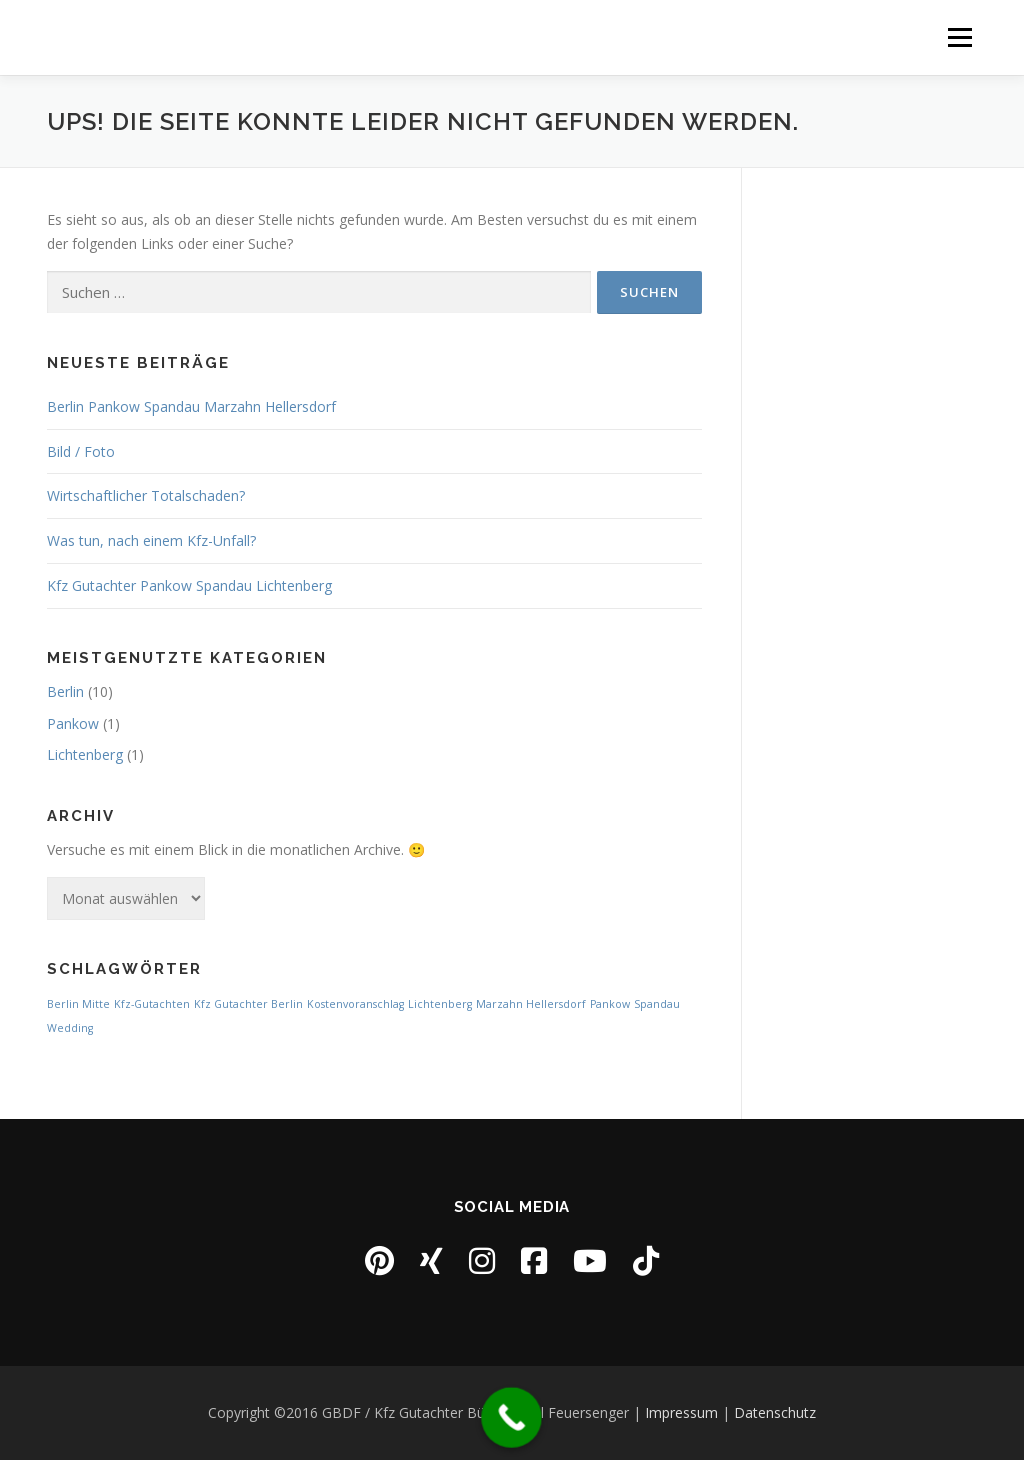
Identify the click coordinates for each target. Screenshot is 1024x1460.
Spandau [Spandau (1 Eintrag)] (657, 1004)
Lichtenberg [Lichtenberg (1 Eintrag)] (440, 1004)
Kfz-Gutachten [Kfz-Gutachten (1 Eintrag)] (152, 1004)
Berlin (65, 691)
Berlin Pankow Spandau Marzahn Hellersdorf (191, 406)
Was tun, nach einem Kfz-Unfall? (151, 540)
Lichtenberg (85, 754)
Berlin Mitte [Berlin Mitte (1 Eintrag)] (78, 1004)
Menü (959, 37)
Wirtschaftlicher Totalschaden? (146, 495)
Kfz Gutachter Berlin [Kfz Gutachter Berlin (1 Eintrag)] (248, 1004)
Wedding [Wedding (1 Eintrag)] (70, 1028)
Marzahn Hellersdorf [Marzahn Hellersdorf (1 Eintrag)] (531, 1004)
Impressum (681, 1412)
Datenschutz (775, 1412)
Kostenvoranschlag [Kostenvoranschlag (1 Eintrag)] (355, 1004)
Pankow (73, 723)
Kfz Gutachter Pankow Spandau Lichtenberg (189, 585)
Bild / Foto (81, 451)
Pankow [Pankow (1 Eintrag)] (610, 1004)
